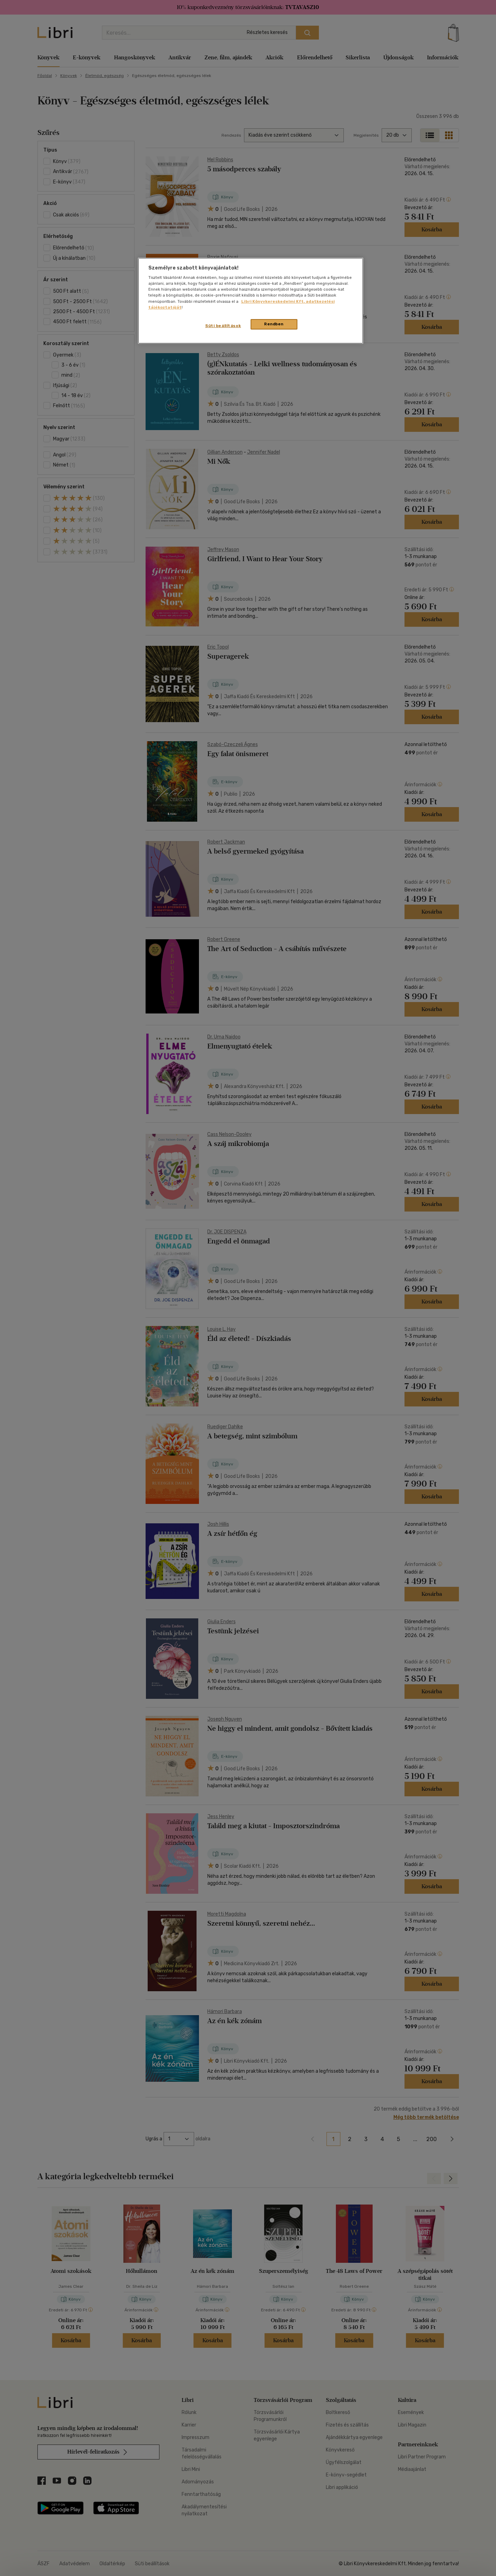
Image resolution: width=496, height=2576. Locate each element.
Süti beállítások (223, 325)
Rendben (274, 324)
